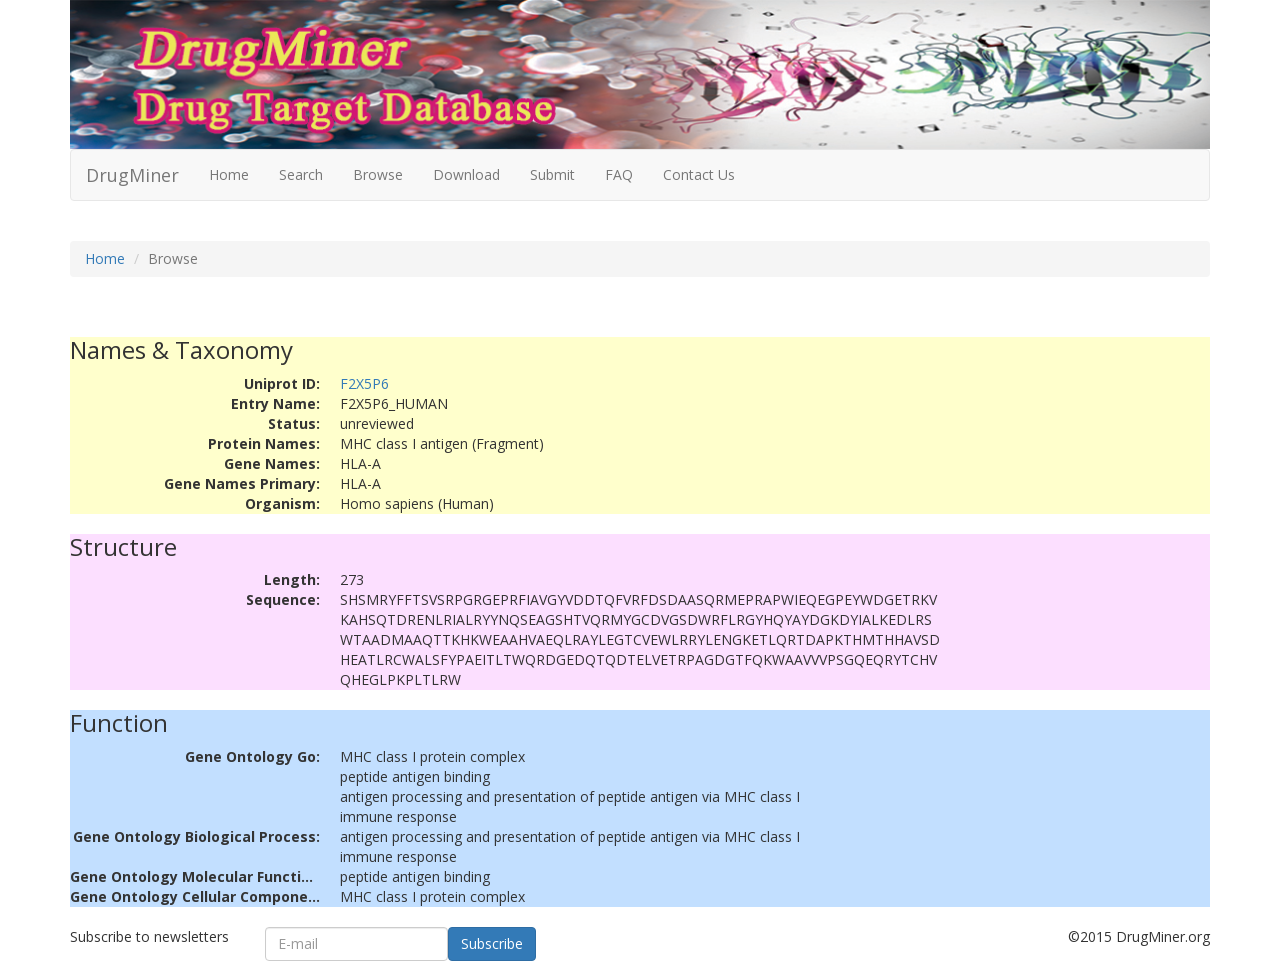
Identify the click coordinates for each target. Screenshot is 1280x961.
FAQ (619, 174)
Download (466, 174)
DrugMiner (132, 175)
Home (229, 174)
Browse (378, 174)
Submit (552, 174)
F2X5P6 (364, 383)
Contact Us (699, 174)
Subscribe (492, 943)
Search (301, 174)
